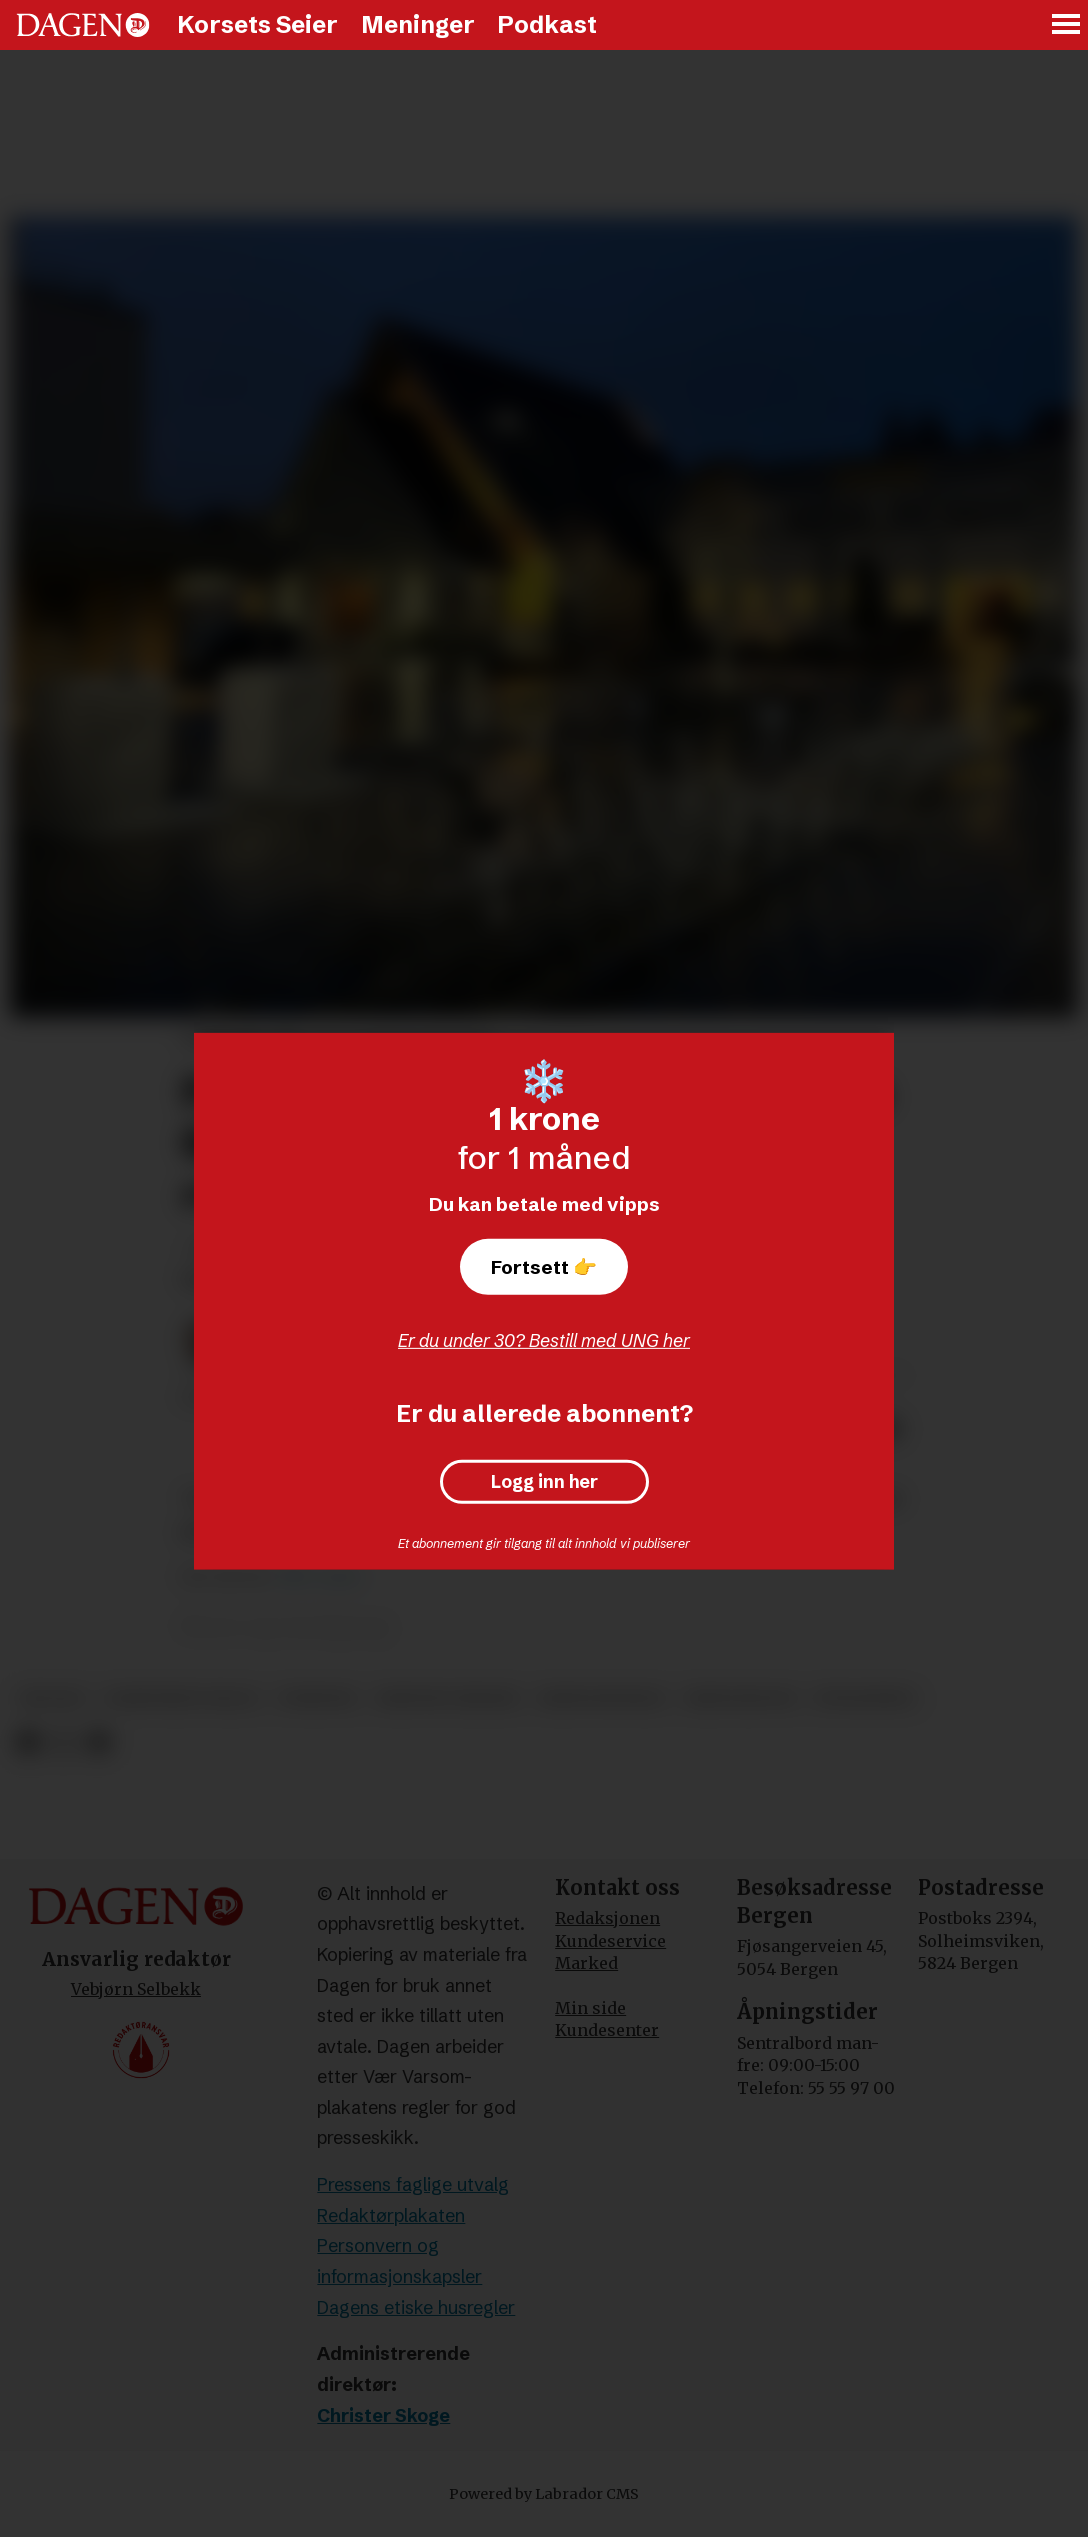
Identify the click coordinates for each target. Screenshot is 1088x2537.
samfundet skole (181, 1698)
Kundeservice (610, 1941)
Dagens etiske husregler (416, 2307)
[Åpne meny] (1067, 25)
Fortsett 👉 (544, 1267)
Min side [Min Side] (590, 2008)
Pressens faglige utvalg (413, 2184)
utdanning (864, 1698)
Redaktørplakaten (391, 2215)
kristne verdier (447, 1698)
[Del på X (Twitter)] (63, 1742)
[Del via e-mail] (98, 1742)
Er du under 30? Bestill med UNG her (544, 1340)
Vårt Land (317, 1576)
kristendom (740, 1698)
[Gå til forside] (83, 25)
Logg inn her (544, 1482)
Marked (586, 1963)
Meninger (418, 24)
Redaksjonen (607, 1918)
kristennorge (602, 1698)
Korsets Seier (257, 24)
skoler (52, 1698)
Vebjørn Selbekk (136, 1989)
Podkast (547, 24)
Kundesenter (607, 2030)
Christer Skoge (383, 2415)
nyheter (317, 1698)
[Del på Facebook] (27, 1742)
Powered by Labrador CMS (544, 2494)
